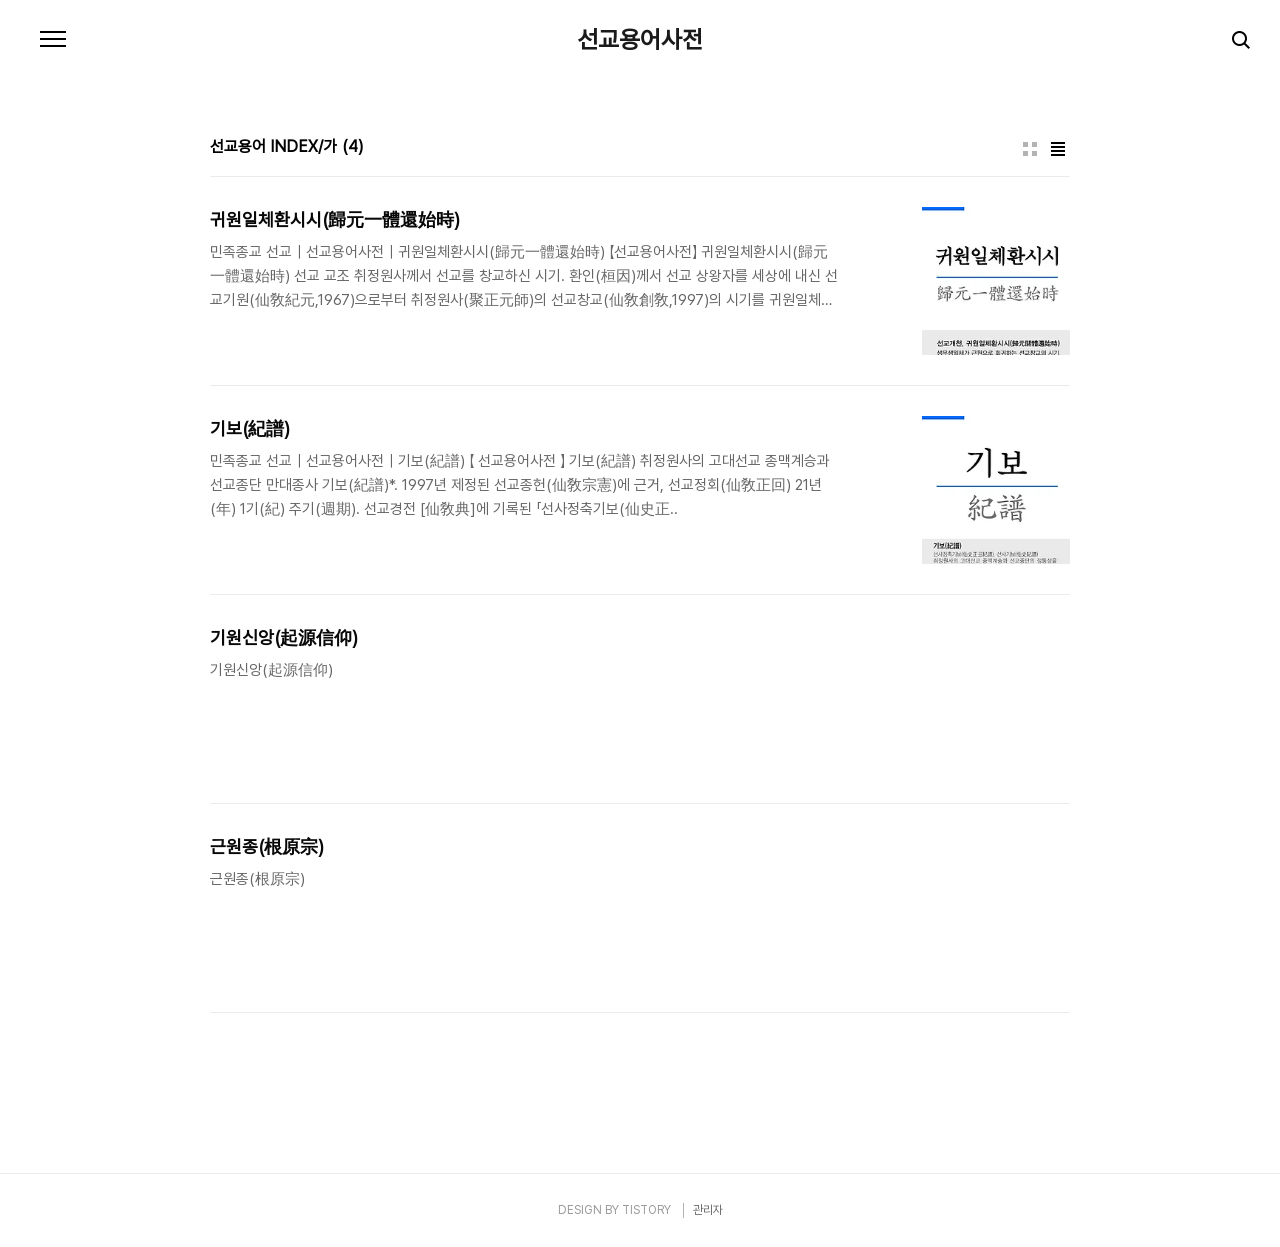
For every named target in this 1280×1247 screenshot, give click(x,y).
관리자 (708, 1210)
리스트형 (1058, 149)
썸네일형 (1030, 149)
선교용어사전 (640, 40)
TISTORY (646, 1210)
